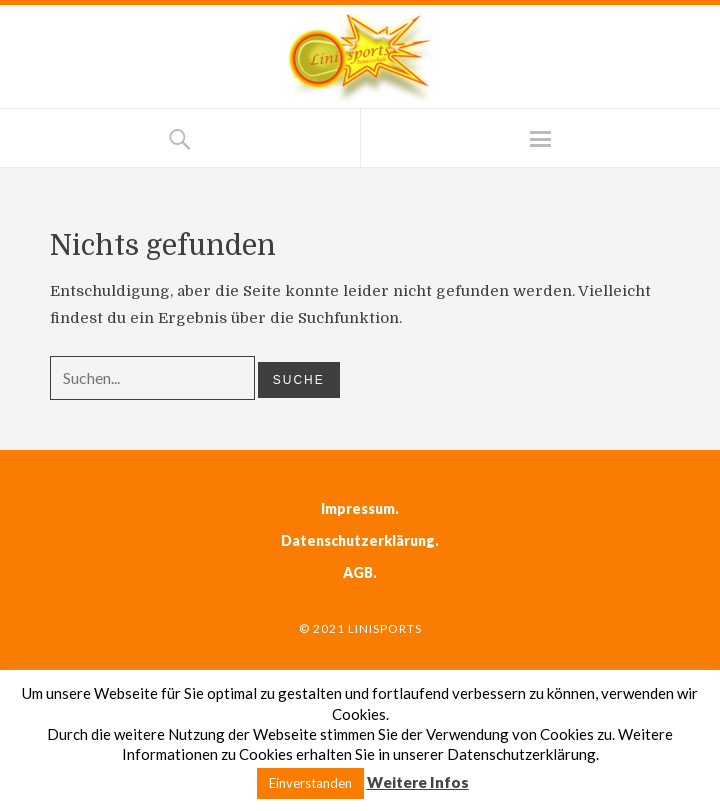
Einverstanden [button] (310, 783)
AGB (358, 572)
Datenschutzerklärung (358, 540)
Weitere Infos (418, 782)
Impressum (358, 508)
